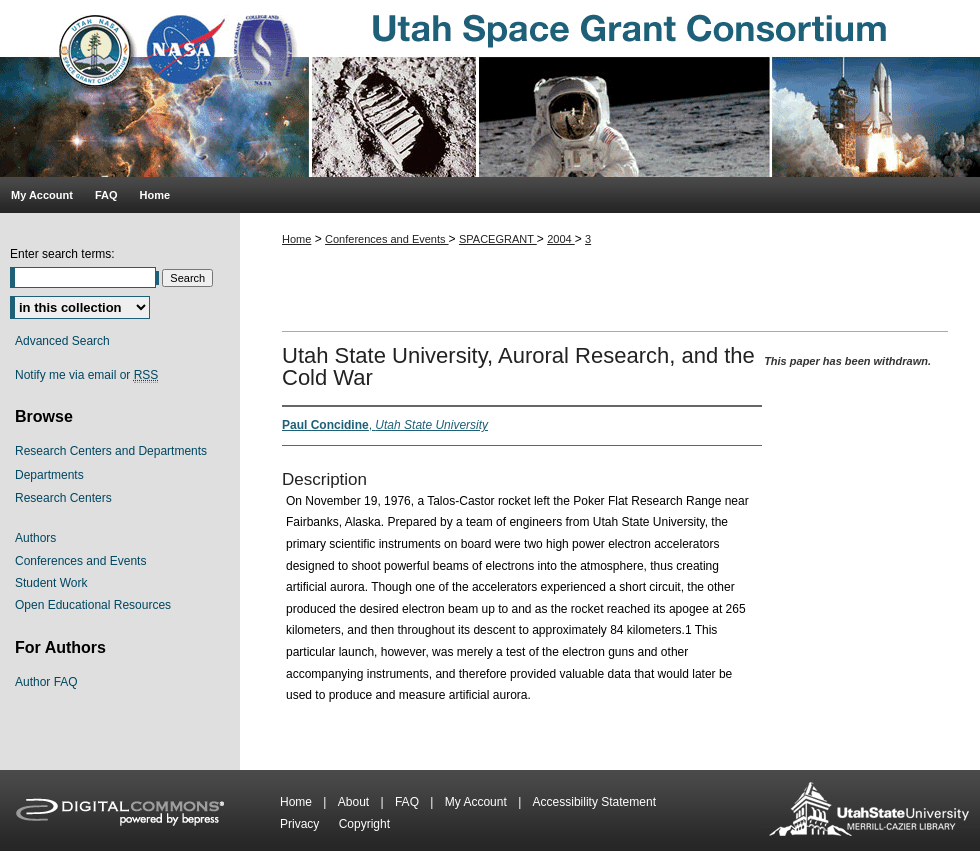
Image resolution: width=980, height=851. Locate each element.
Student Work (51, 583)
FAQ (408, 802)
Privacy (301, 824)
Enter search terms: (62, 254)
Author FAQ (46, 682)
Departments (49, 475)
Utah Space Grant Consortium (490, 88)
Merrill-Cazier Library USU (869, 810)
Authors (35, 538)
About (355, 802)
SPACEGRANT (498, 239)
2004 (561, 239)
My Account (477, 802)
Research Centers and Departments (111, 451)
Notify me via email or (86, 375)
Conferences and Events (387, 239)
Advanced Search (62, 341)
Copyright (364, 824)
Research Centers (63, 498)
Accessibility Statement (594, 802)
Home (296, 239)
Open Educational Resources (93, 605)
